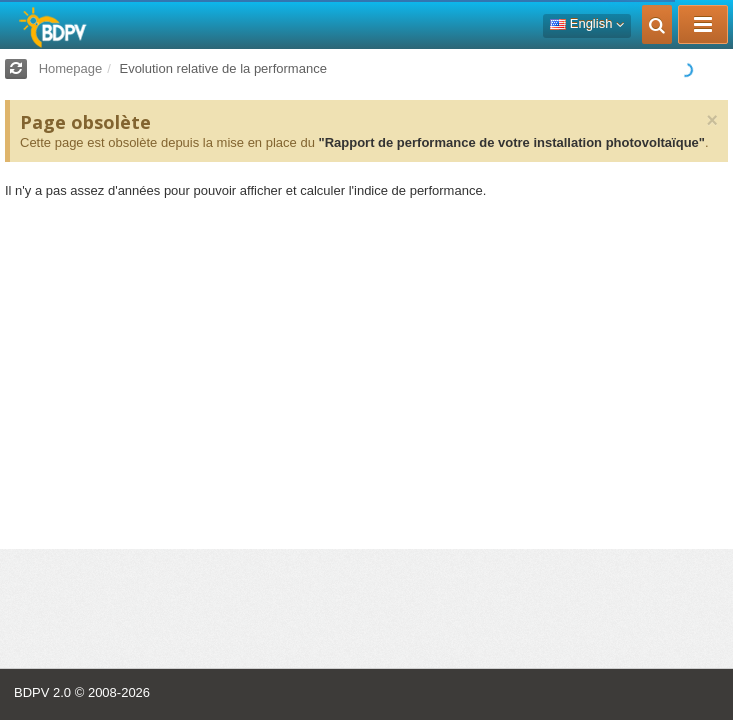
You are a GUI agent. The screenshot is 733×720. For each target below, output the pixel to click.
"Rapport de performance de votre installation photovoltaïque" (511, 142)
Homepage (71, 68)
